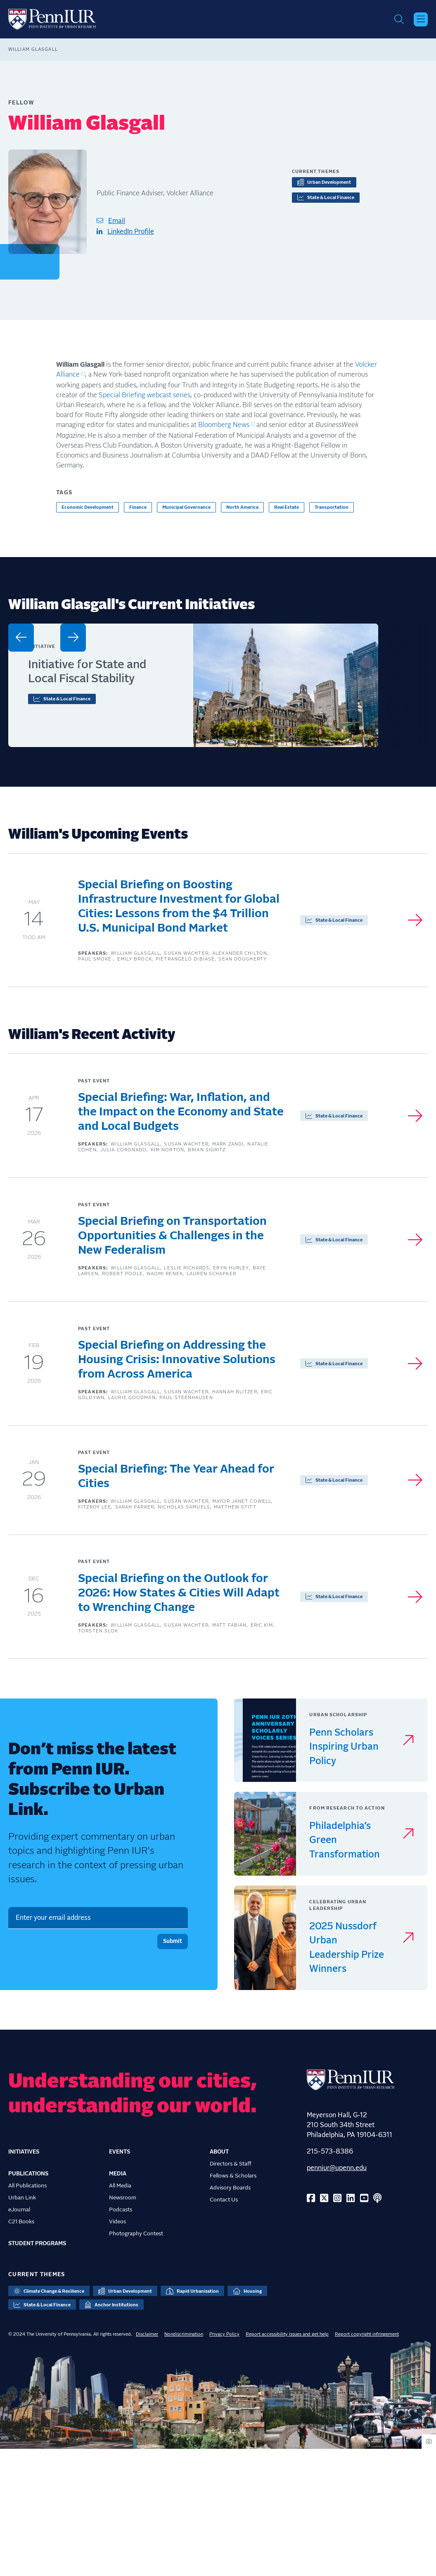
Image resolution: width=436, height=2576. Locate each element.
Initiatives (23, 2279)
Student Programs (37, 2370)
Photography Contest (136, 2360)
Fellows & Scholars (233, 2303)
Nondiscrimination (183, 2461)
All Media (120, 2312)
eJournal (19, 2336)
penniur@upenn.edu (337, 2294)
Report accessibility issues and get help (287, 2461)
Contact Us (224, 2326)
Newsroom (122, 2324)
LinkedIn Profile (130, 234)
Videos (117, 2348)
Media (117, 2300)
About (219, 2279)
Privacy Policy (224, 2461)
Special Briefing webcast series (144, 398)
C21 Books (21, 2348)
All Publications (27, 2312)
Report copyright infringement (367, 2461)
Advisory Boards (230, 2314)
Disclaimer (147, 2461)
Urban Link (22, 2324)
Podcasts (120, 2336)
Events (119, 2279)
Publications (28, 2300)
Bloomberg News (223, 428)
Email (116, 224)
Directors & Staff (230, 2291)
